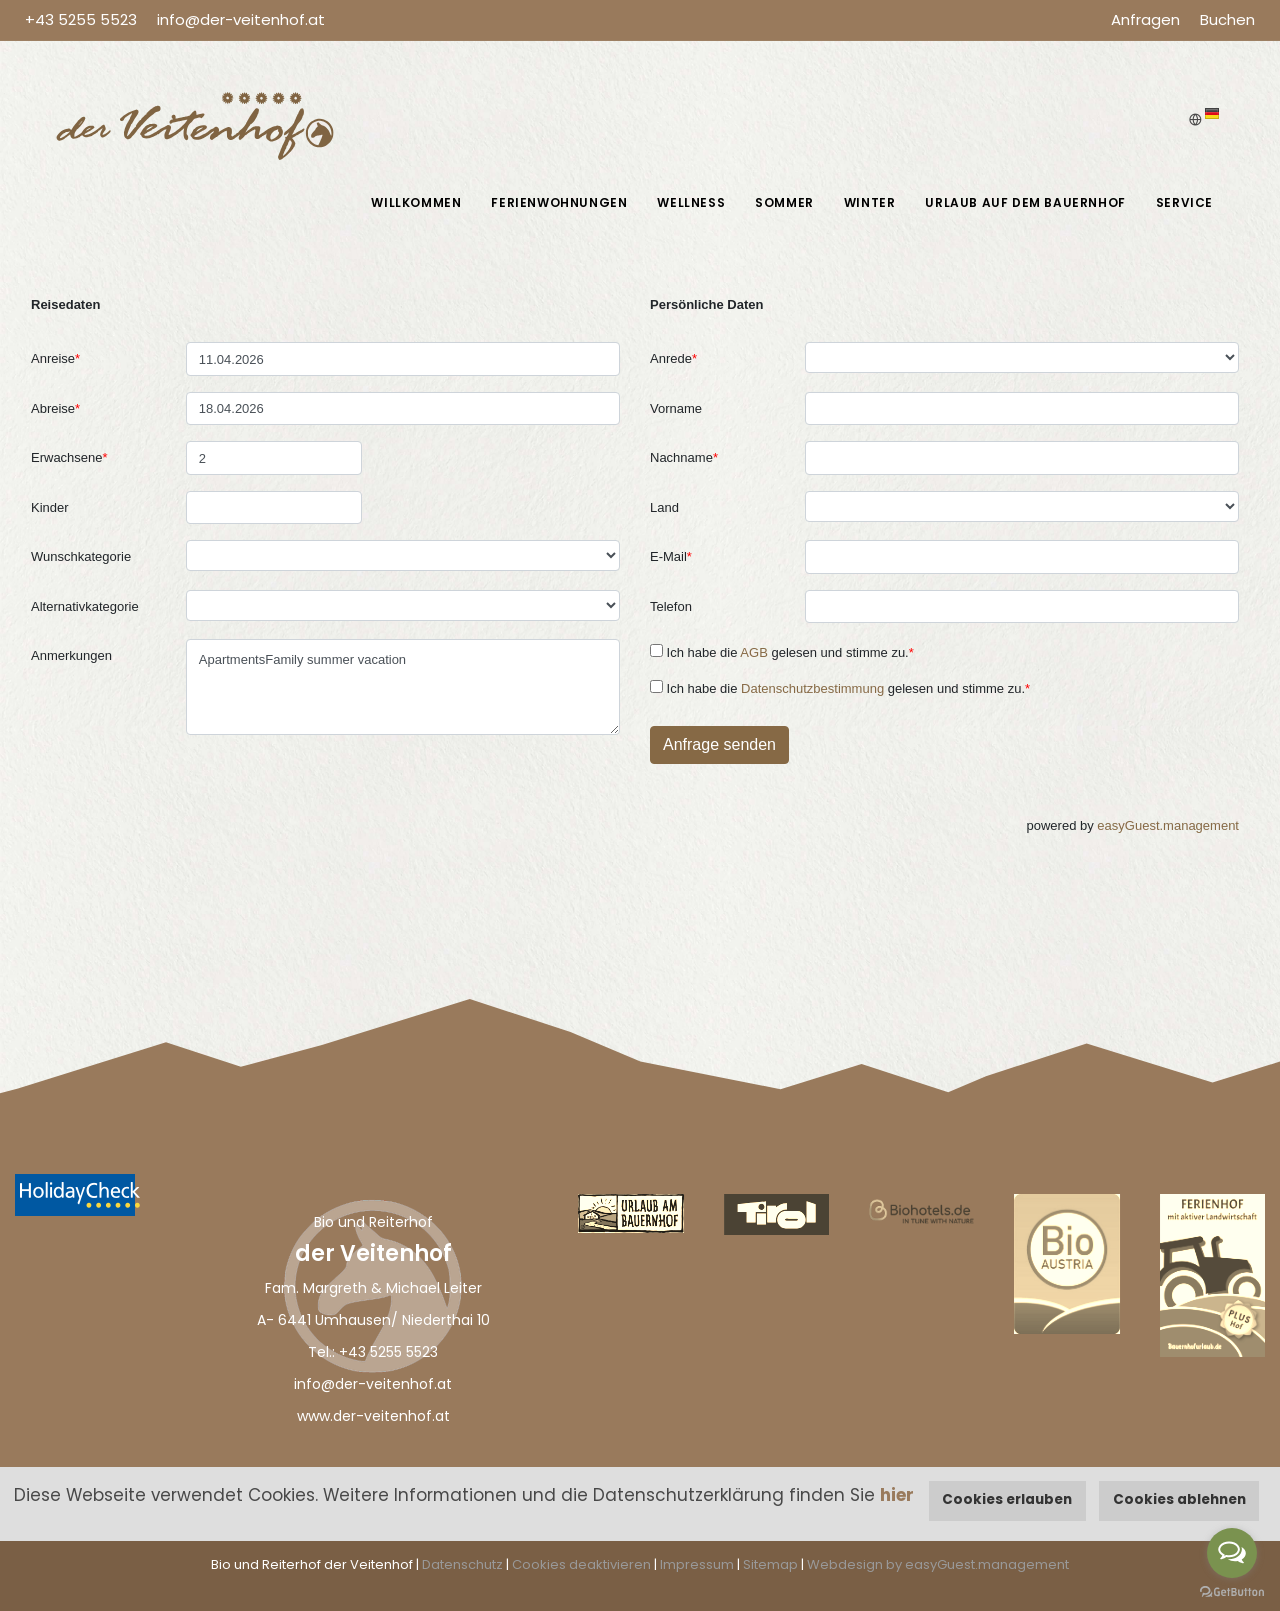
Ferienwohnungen (559, 202)
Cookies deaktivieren (581, 1564)
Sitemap (770, 1564)
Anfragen (1145, 19)
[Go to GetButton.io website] (1232, 1591)
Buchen (1227, 19)
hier (897, 1495)
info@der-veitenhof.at (241, 19)
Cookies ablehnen (1179, 1499)
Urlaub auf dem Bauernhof (1025, 202)
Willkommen (416, 202)
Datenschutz (462, 1564)
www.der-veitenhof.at (373, 1416)
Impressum (697, 1564)
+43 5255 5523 (81, 19)
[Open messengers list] (1232, 1553)
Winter (870, 202)
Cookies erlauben (1007, 1499)
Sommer (784, 202)
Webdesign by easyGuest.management (938, 1564)
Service (1184, 202)
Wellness (691, 202)
